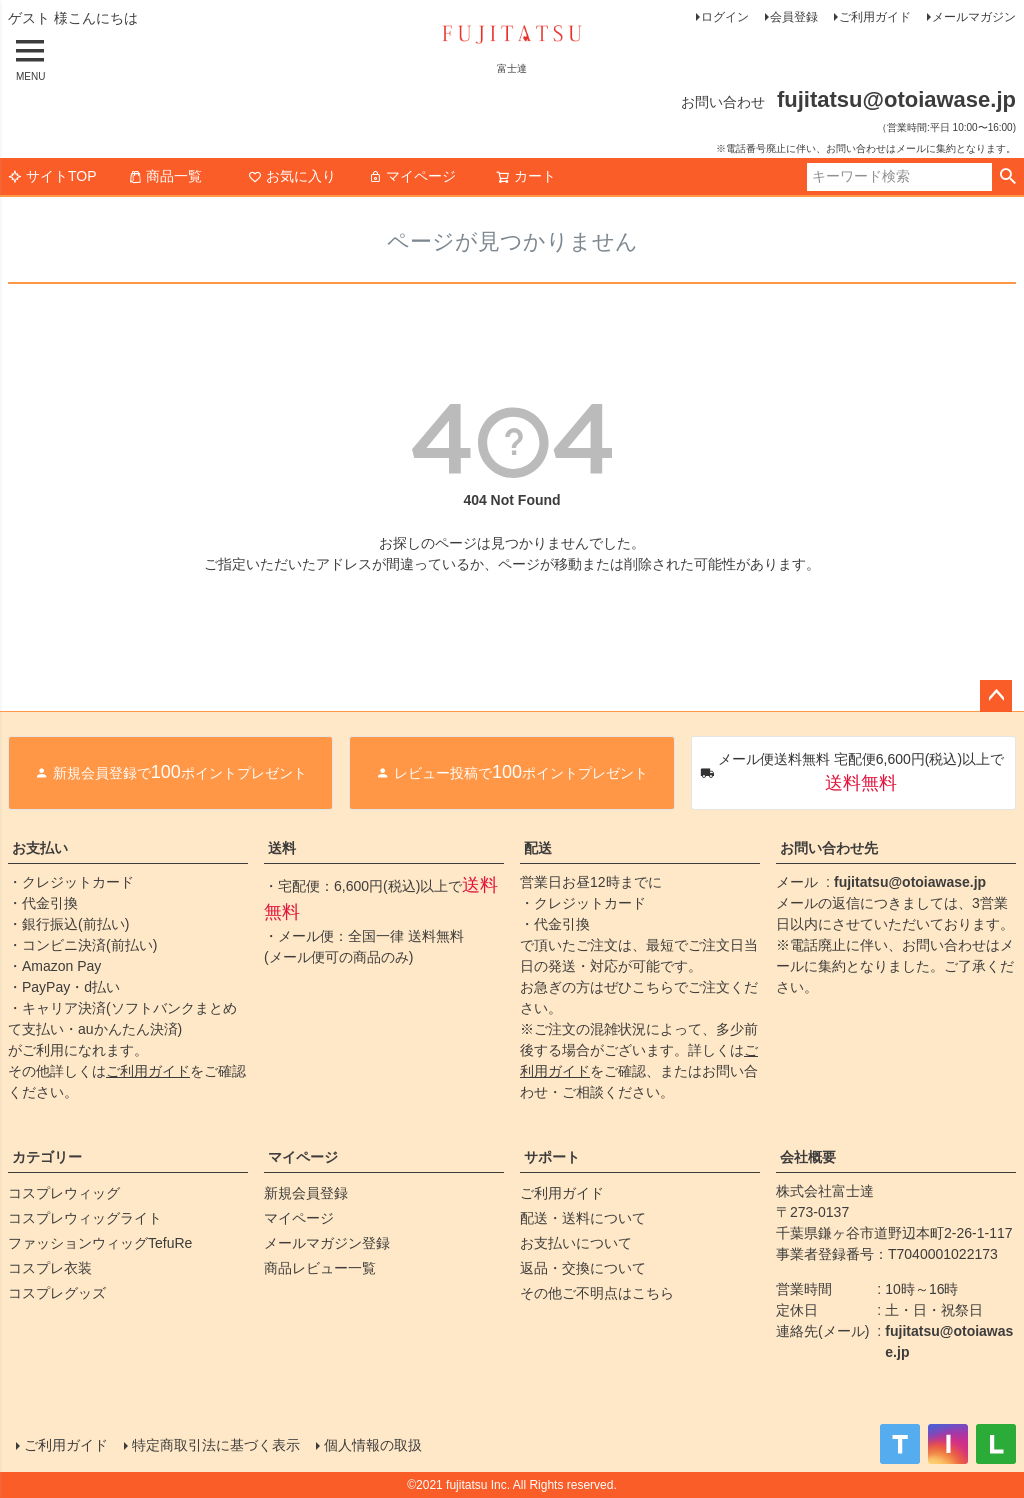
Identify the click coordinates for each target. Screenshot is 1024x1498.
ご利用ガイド (875, 17)
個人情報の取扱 (373, 1445)
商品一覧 (165, 176)
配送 (538, 848)
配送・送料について (583, 1218)
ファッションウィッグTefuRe (100, 1243)
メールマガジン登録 (327, 1243)
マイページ (412, 176)
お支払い (40, 848)
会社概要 (808, 1157)
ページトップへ (996, 696)
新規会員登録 (306, 1193)
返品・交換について (583, 1268)
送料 (282, 848)
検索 (1007, 177)
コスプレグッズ (57, 1293)
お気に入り (292, 176)
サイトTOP (52, 176)
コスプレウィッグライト (85, 1218)
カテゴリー (47, 1157)
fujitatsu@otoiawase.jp (910, 882)
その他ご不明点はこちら (597, 1293)
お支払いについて (576, 1243)
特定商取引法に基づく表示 (216, 1445)
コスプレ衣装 (50, 1268)
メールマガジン (974, 17)
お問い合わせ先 (829, 848)
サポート (552, 1157)
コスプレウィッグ (64, 1193)
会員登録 (794, 17)
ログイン (725, 17)
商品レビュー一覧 (320, 1268)
